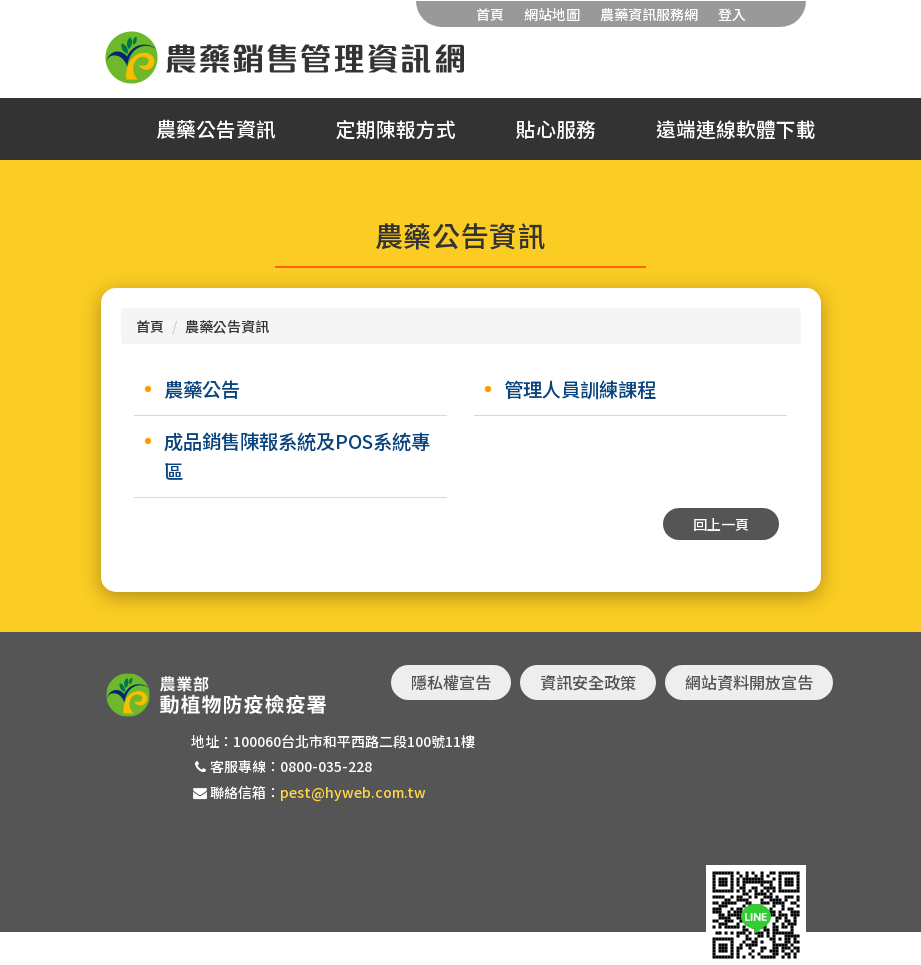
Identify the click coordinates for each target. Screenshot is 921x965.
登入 (732, 14)
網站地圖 (552, 14)
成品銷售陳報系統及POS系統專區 (297, 456)
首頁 (490, 14)
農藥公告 (202, 389)
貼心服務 (556, 129)
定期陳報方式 (396, 129)
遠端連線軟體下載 (736, 129)
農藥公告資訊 (216, 129)
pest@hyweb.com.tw (353, 792)
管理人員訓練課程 (580, 389)
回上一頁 (721, 524)
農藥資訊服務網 (649, 14)
